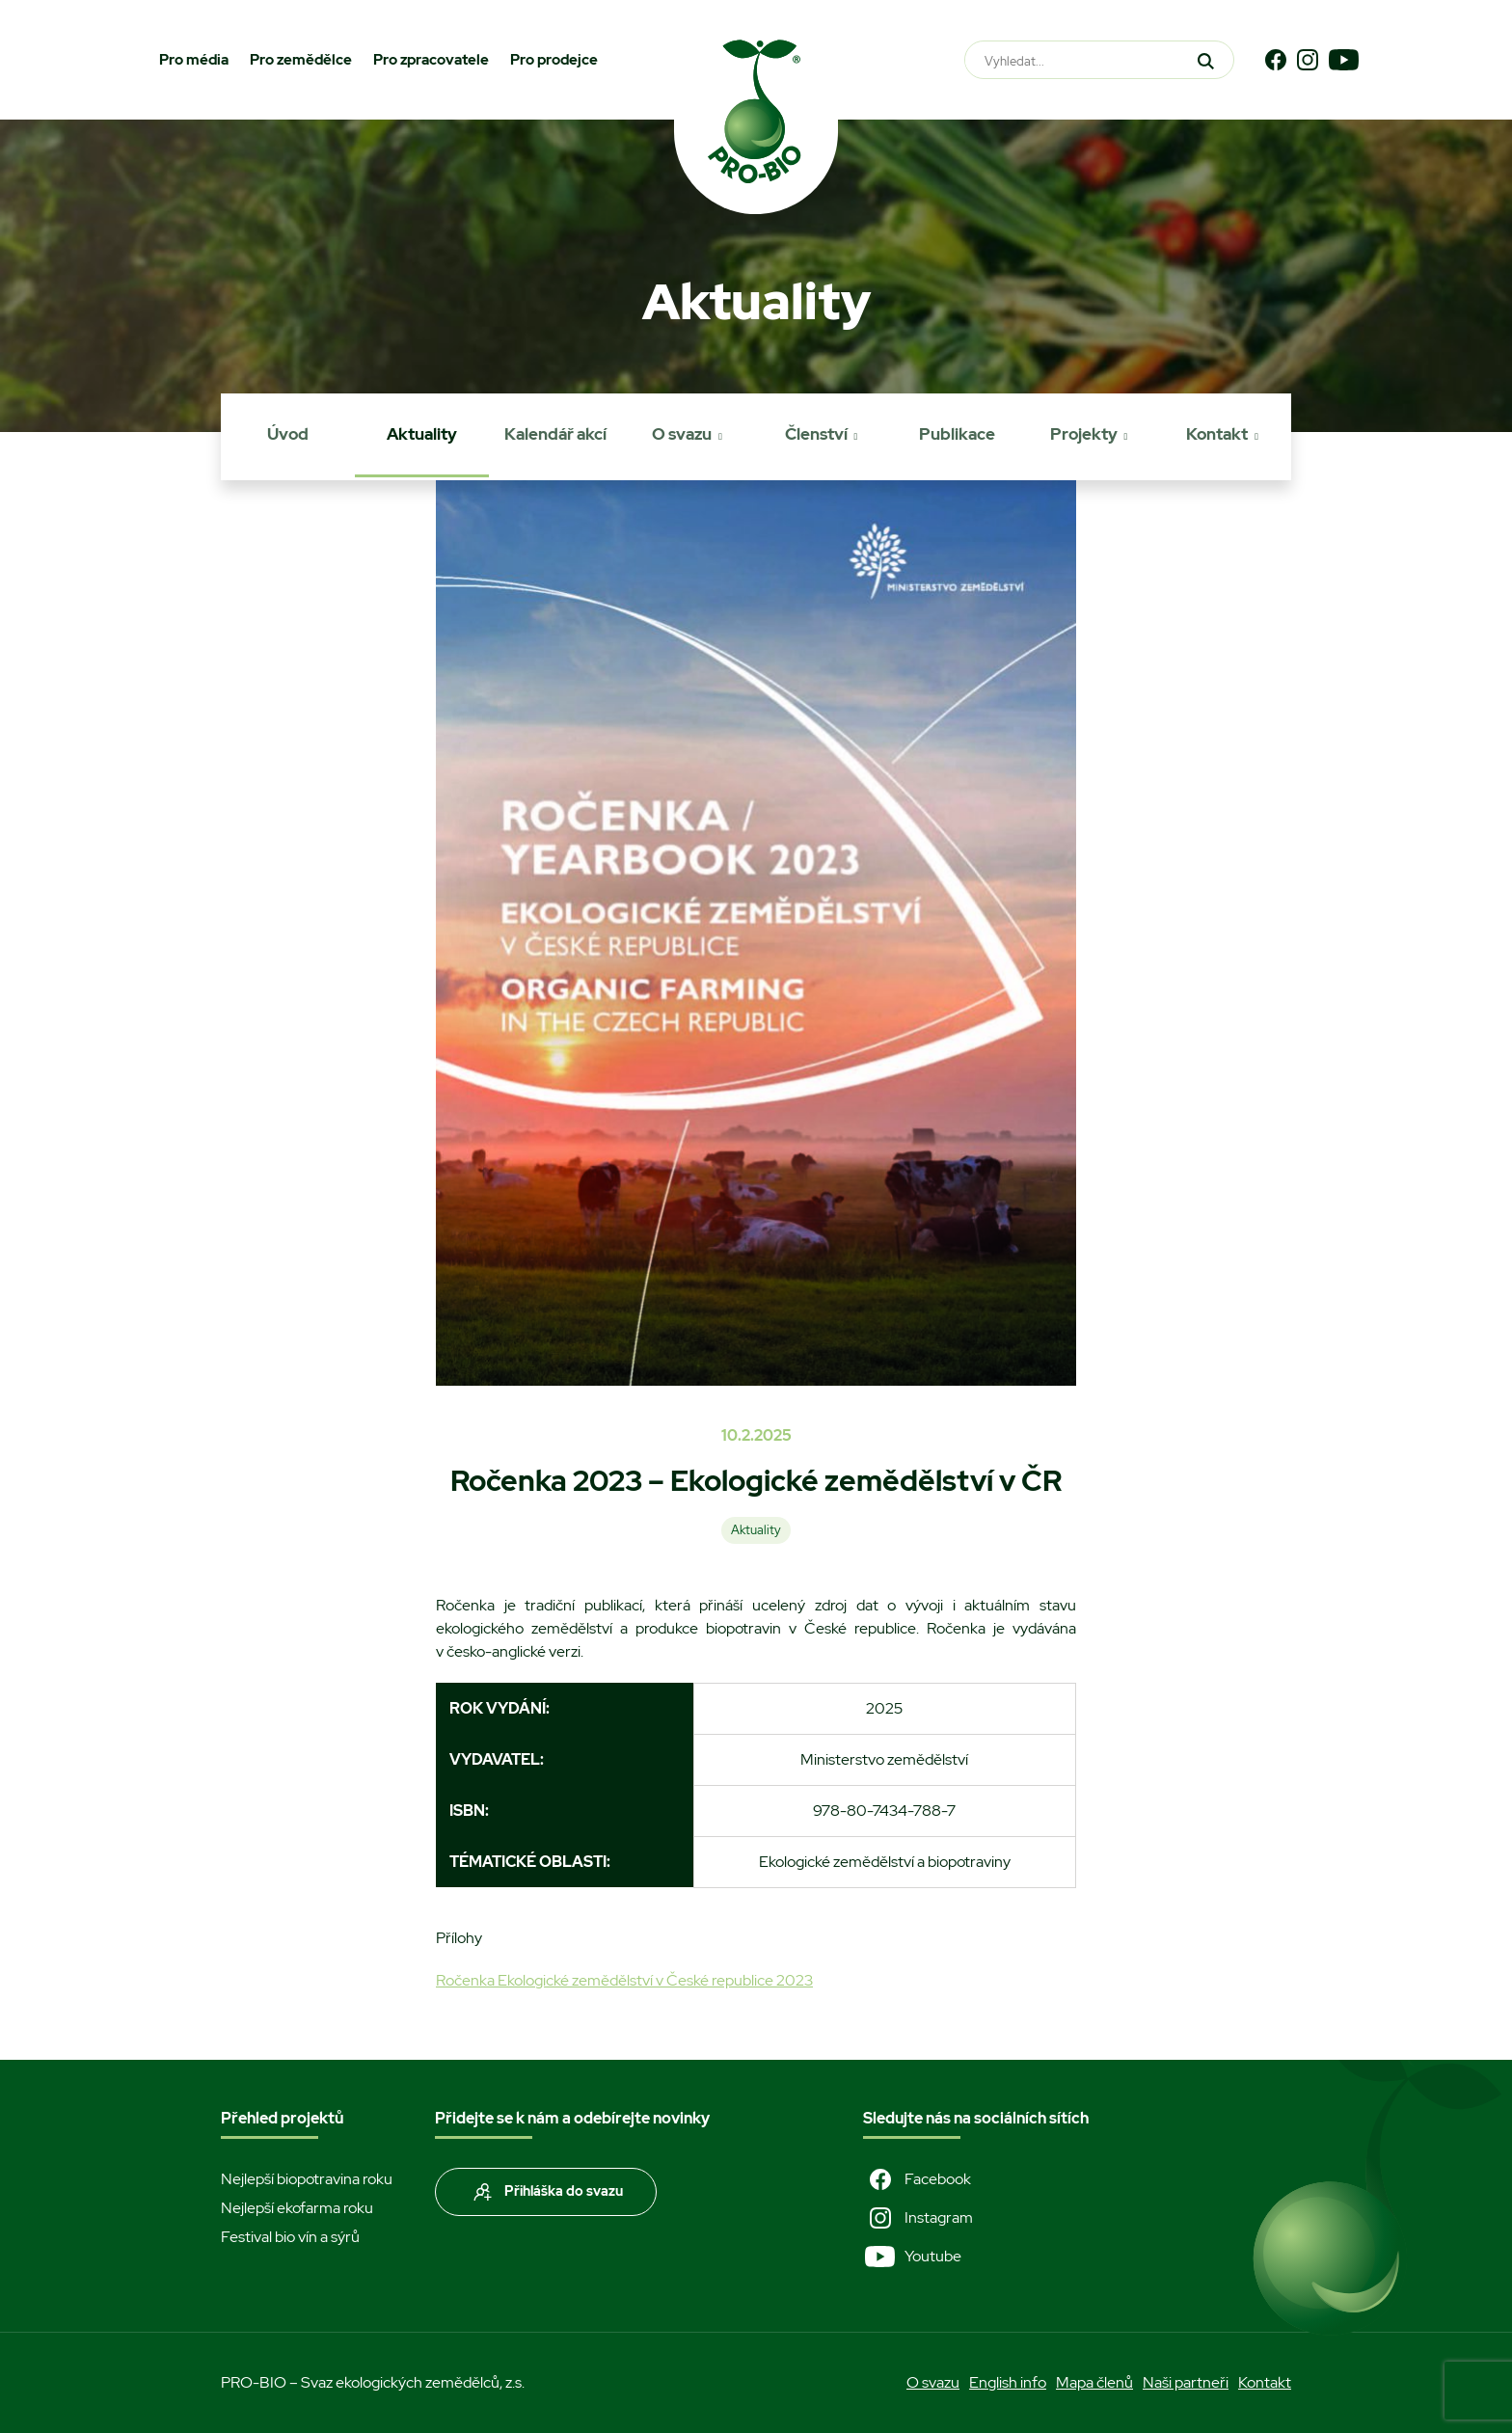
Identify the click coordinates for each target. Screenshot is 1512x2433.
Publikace (957, 434)
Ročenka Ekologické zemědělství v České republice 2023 (624, 1980)
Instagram (918, 2218)
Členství (816, 434)
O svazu (682, 434)
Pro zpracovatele (431, 59)
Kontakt (1217, 434)
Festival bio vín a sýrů (290, 2237)
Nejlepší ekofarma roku (297, 2208)
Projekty (1084, 434)
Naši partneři (1185, 2382)
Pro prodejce (554, 59)
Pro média (194, 59)
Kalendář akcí (555, 434)
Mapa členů (1094, 2382)
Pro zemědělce (301, 59)
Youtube (912, 2256)
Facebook (917, 2179)
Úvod (288, 434)
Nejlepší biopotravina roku (306, 2179)
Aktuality (422, 434)
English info (1007, 2382)
